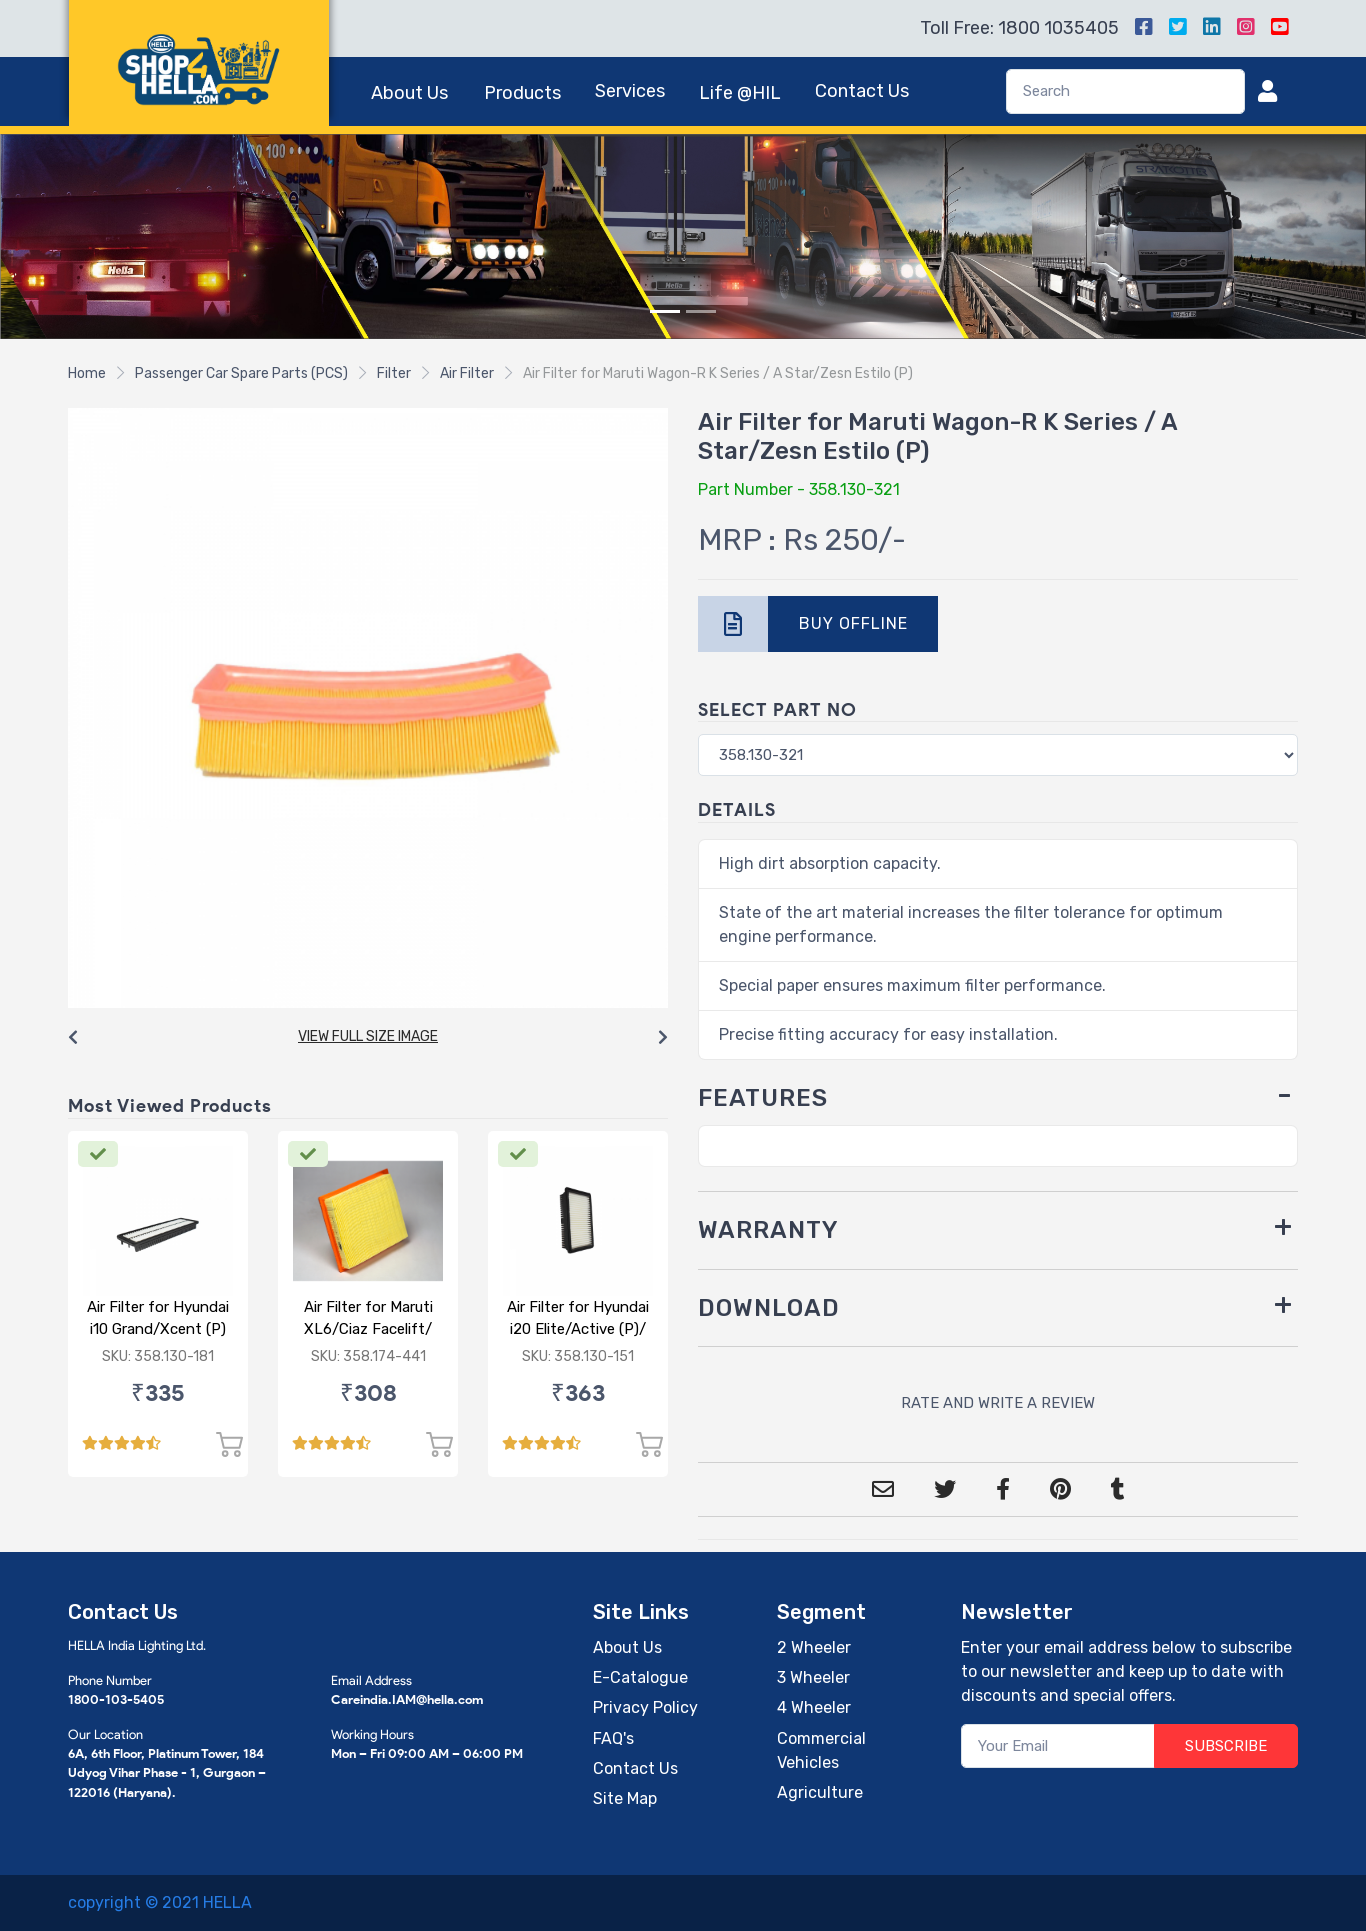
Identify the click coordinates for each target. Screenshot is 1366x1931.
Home (87, 373)
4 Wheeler (814, 1707)
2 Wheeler (814, 1647)
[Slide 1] (665, 311)
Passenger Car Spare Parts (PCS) (241, 373)
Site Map (625, 1798)
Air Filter (467, 373)
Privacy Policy (645, 1707)
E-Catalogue (640, 1677)
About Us (409, 93)
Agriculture (820, 1792)
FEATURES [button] (763, 1098)
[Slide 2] (701, 311)
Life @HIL (740, 93)
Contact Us (862, 91)
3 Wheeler (813, 1677)
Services (630, 91)
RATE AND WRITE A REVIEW (998, 1403)
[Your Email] (1058, 1746)
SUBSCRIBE (1226, 1746)
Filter (394, 373)
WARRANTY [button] (768, 1230)
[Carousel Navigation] (368, 1038)
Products (522, 93)
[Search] (1125, 91)
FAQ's (613, 1738)
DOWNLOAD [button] (769, 1308)
